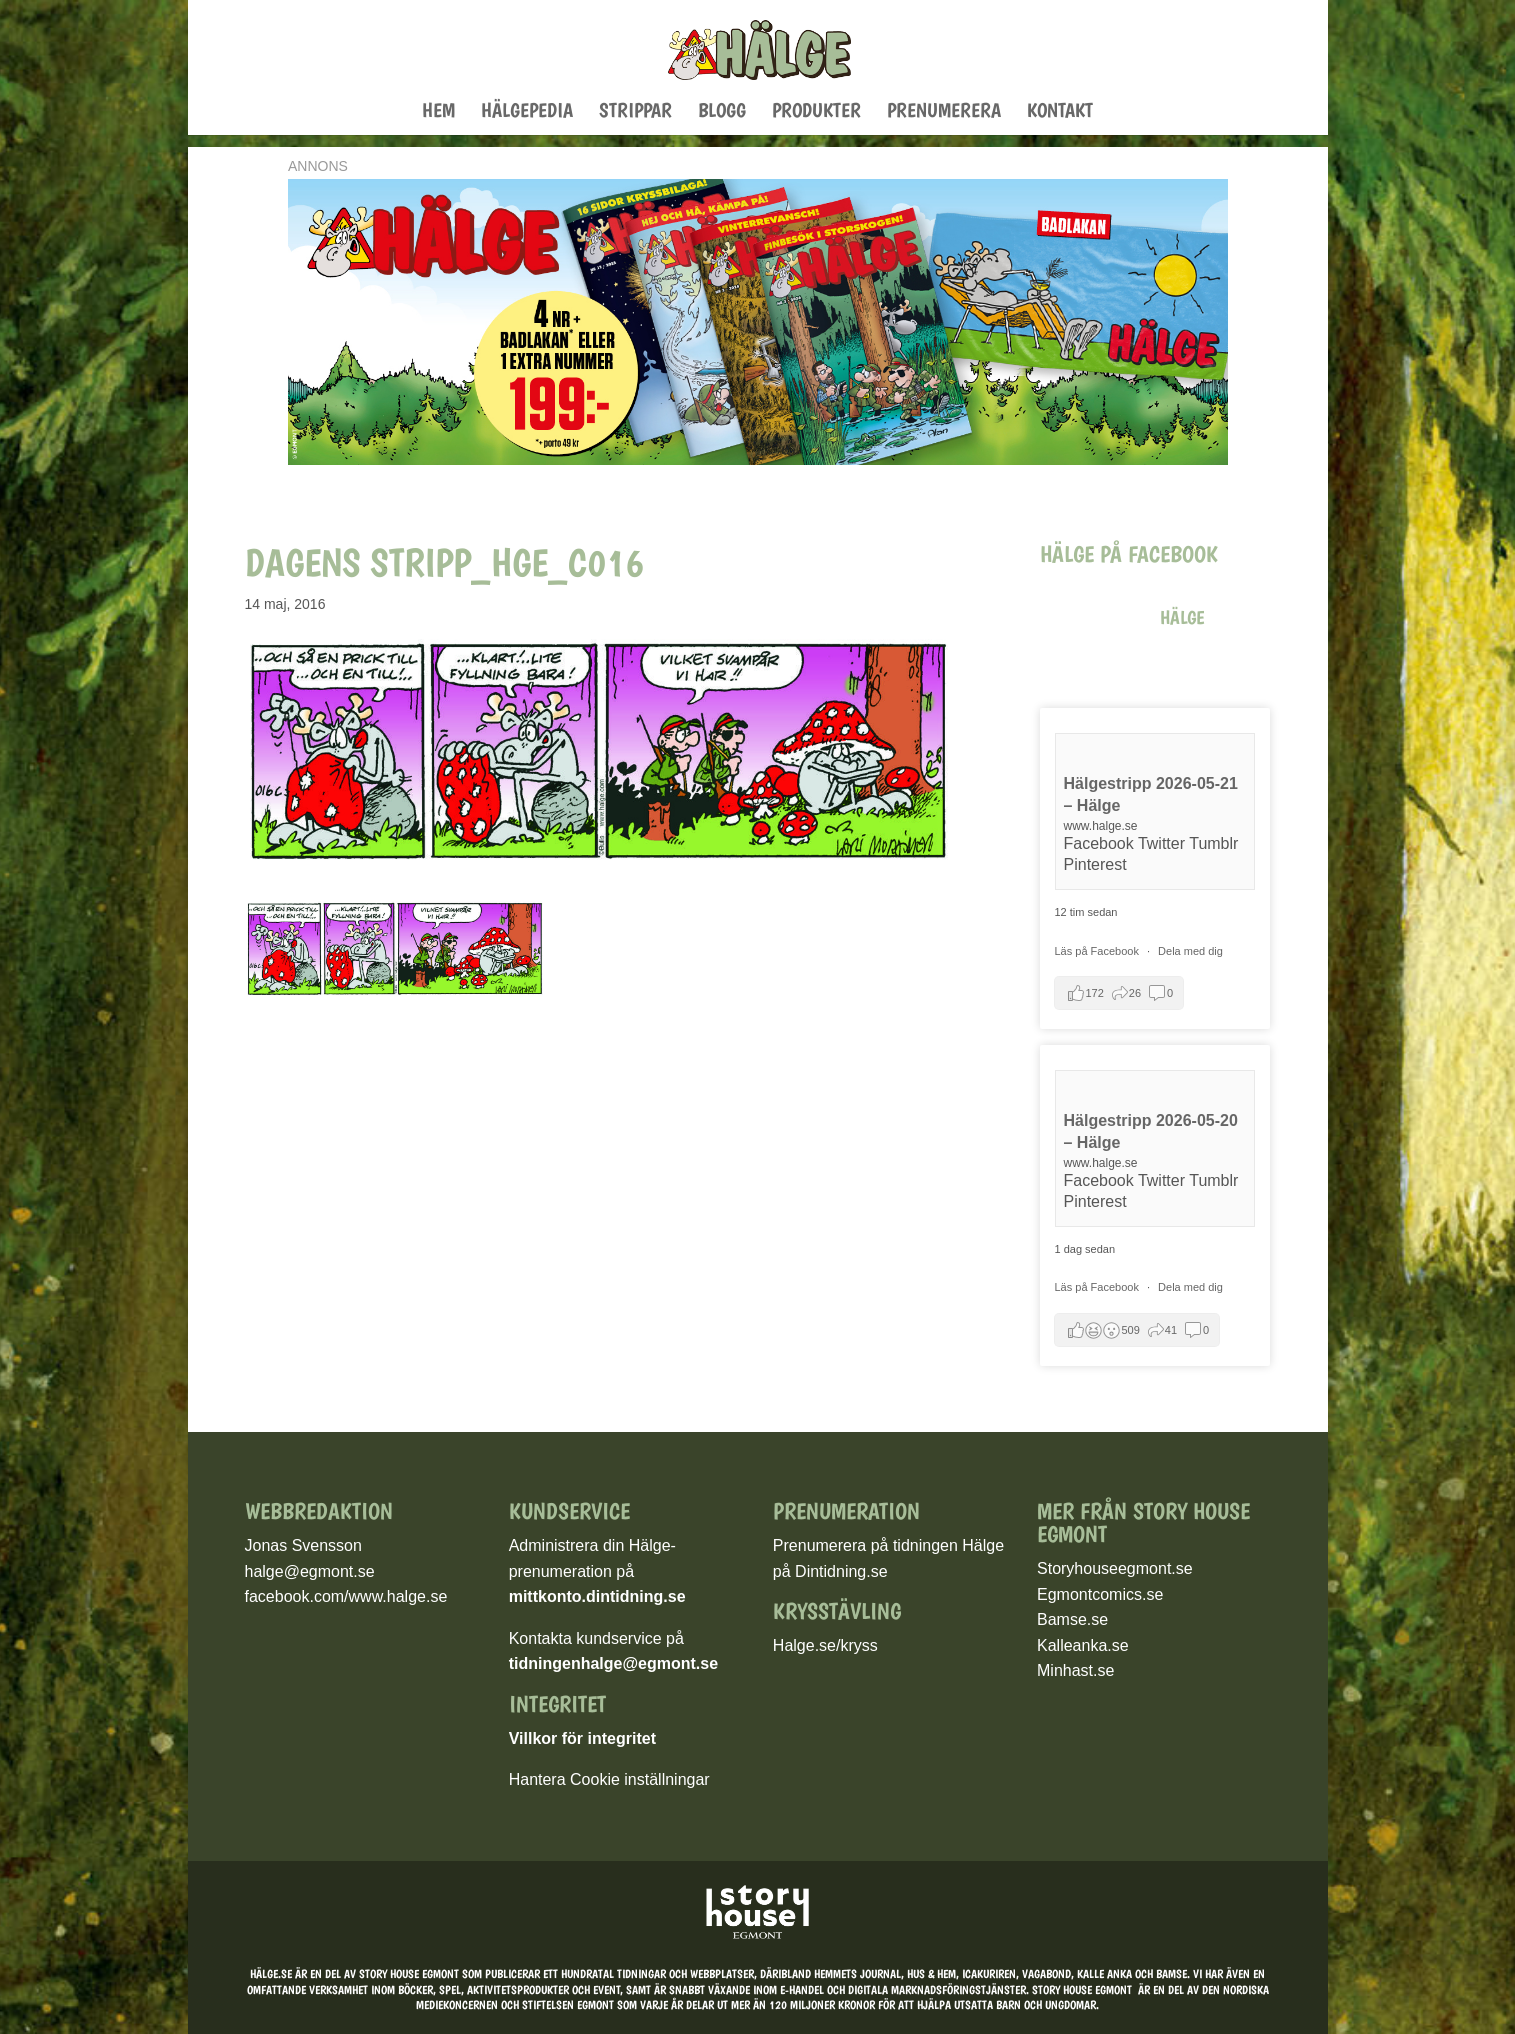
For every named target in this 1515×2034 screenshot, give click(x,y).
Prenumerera (944, 112)
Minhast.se (1075, 1670)
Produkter (816, 112)
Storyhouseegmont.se (1115, 1568)
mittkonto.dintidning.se (597, 1596)
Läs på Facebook (1098, 951)
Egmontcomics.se (1100, 1594)
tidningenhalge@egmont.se (613, 1663)
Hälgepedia (527, 112)
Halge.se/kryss (825, 1645)
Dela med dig (1190, 951)
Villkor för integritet (582, 1738)
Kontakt (1060, 112)
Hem (438, 112)
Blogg (722, 112)
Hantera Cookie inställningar (609, 1779)
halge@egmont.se (310, 1571)
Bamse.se (1072, 1619)
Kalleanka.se (1083, 1645)
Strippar (635, 112)
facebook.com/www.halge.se (346, 1596)
